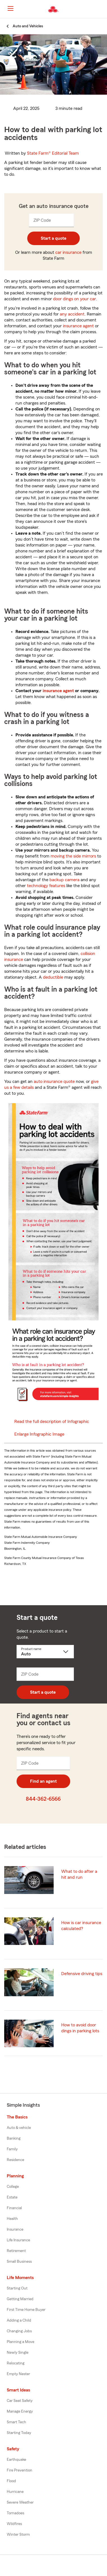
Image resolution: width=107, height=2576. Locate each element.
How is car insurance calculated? (81, 1925)
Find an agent (43, 1781)
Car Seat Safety (20, 2401)
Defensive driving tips (81, 1973)
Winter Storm (18, 2535)
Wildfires (14, 2524)
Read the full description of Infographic (51, 1421)
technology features (46, 885)
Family (12, 2149)
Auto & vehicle (19, 2128)
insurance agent (78, 326)
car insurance (68, 252)
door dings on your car (74, 299)
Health (12, 2219)
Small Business (19, 2262)
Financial (14, 2208)
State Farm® (53, 153)
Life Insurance (18, 2240)
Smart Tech (16, 2422)
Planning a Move (20, 2342)
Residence (15, 2160)
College (13, 2187)
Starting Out (17, 2288)
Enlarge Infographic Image (39, 1434)
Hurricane (15, 2492)
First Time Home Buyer (26, 2310)
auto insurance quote (54, 1081)
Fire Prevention (19, 2470)
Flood (11, 2481)
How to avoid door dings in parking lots (80, 2028)
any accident (72, 314)
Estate (12, 2197)
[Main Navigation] (10, 8)
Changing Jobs (19, 2331)
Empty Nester (18, 2374)
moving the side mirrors (73, 856)
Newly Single (17, 2353)
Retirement (16, 2251)
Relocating (15, 2363)
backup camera (64, 880)
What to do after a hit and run (79, 1874)
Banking (14, 2138)
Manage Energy (20, 2411)
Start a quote (53, 238)
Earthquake (16, 2460)
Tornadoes (15, 2513)
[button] (102, 9)
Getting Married (20, 2299)
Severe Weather (20, 2502)
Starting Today (19, 2433)
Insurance (15, 2229)
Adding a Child (19, 2320)
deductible (53, 977)
